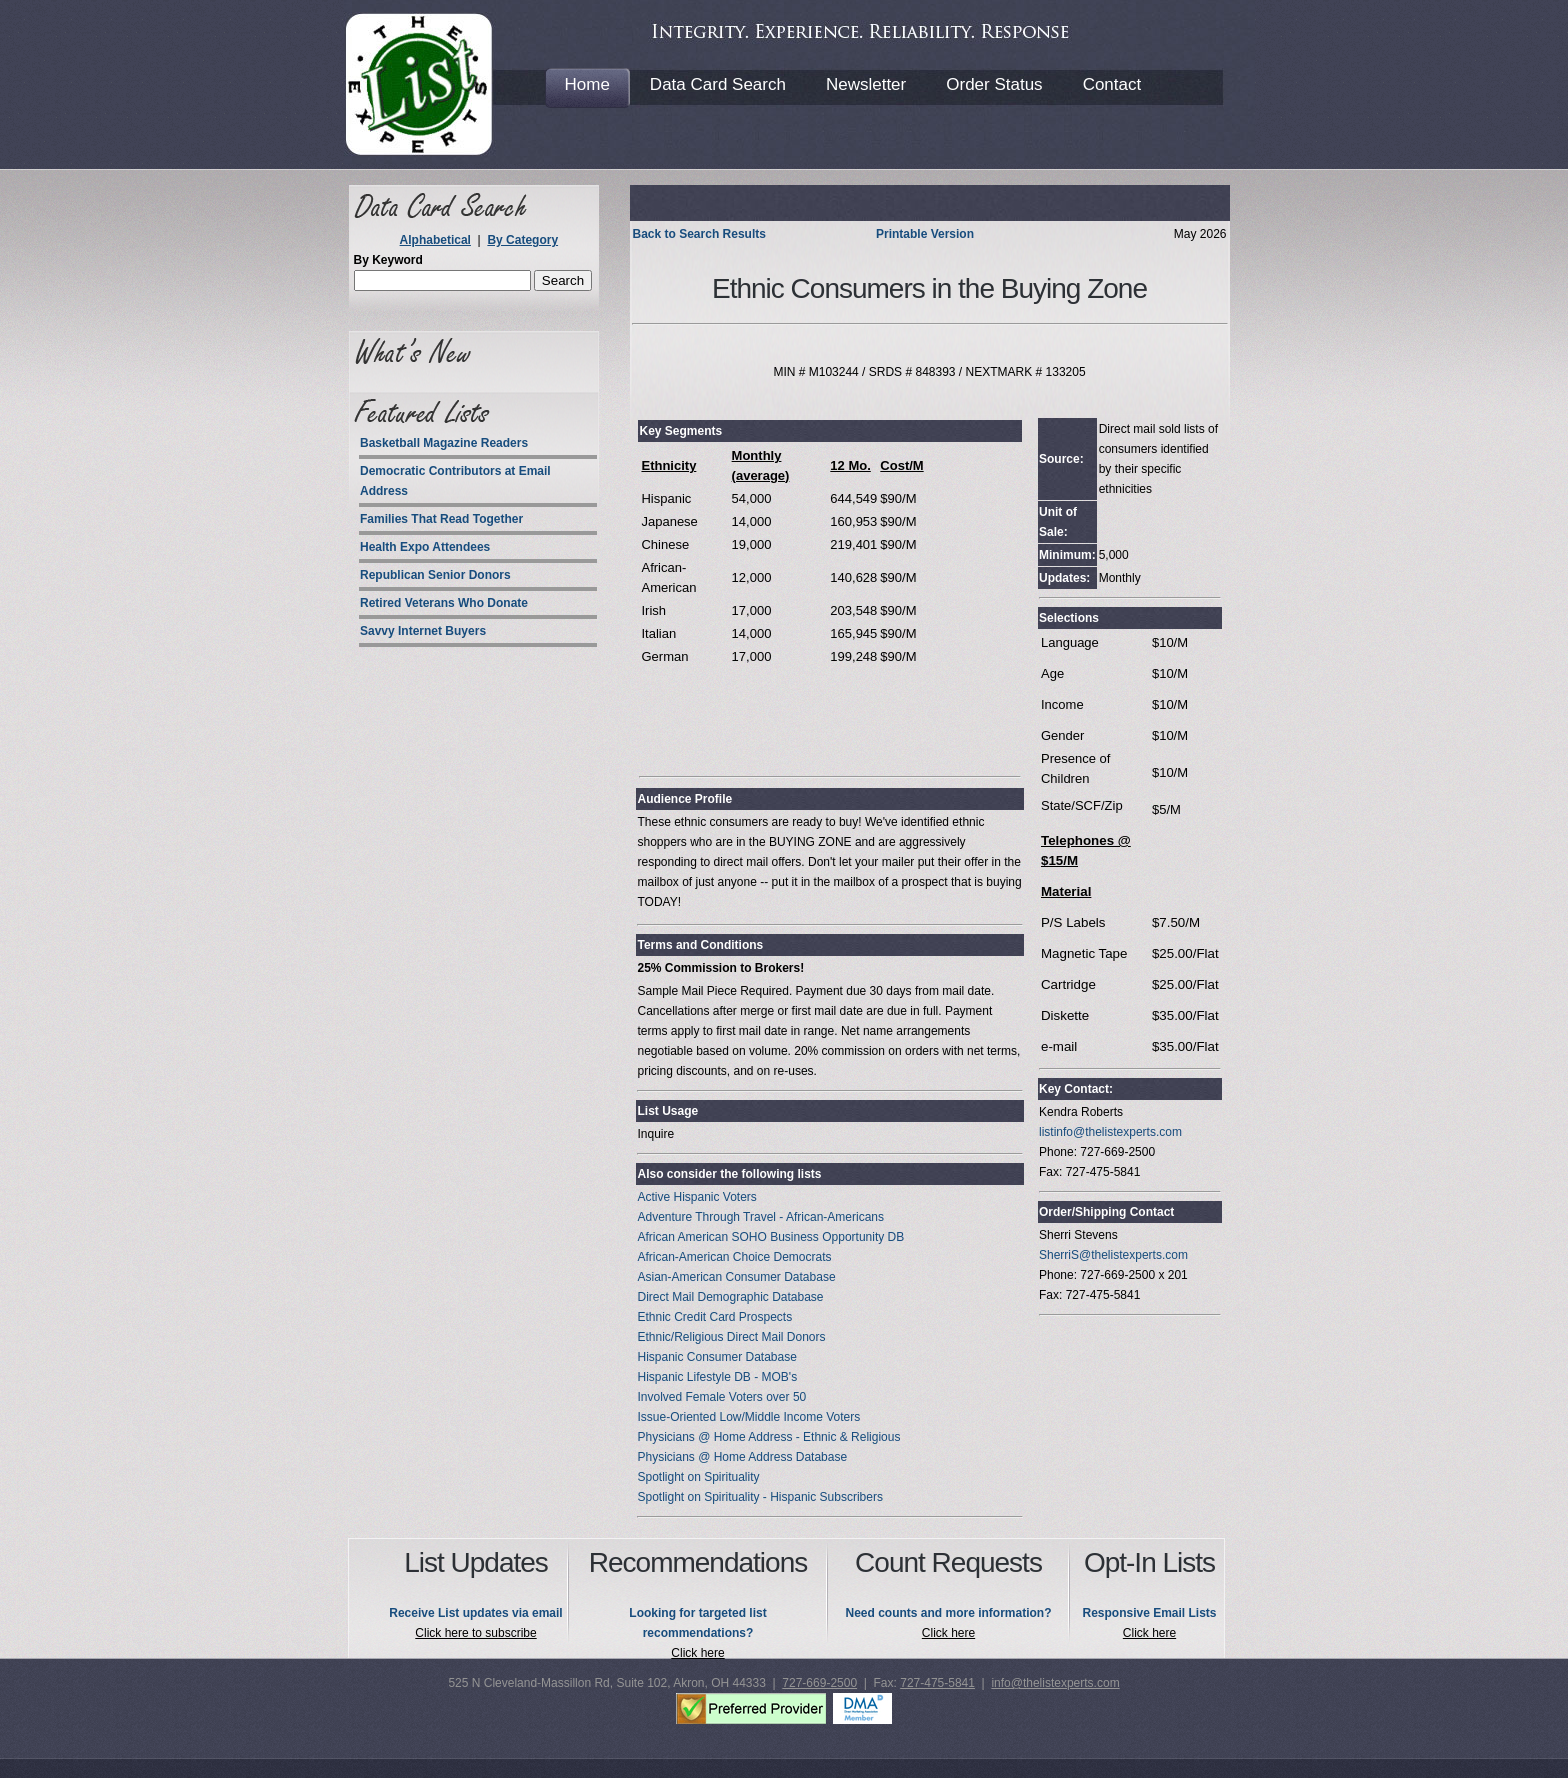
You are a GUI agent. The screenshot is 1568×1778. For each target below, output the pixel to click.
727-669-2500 (819, 1683)
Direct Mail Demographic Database (730, 1297)
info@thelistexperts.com (1055, 1683)
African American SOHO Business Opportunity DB (770, 1237)
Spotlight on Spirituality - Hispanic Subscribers (759, 1497)
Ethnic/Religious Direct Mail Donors (731, 1337)
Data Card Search (718, 84)
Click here (697, 1653)
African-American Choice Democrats (734, 1257)
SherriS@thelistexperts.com (1113, 1255)
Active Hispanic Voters (696, 1197)
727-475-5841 (937, 1683)
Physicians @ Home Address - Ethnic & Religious (768, 1437)
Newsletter (866, 84)
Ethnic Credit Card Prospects (714, 1317)
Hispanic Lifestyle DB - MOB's (717, 1377)
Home (587, 84)
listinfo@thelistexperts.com (1110, 1132)
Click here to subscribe (475, 1633)
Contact (1112, 84)
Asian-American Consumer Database (736, 1277)
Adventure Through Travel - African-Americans (760, 1217)
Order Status (994, 84)
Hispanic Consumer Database (716, 1357)
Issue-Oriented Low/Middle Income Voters (748, 1417)
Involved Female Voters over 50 (721, 1397)
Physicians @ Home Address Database (742, 1457)
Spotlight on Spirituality (698, 1477)
